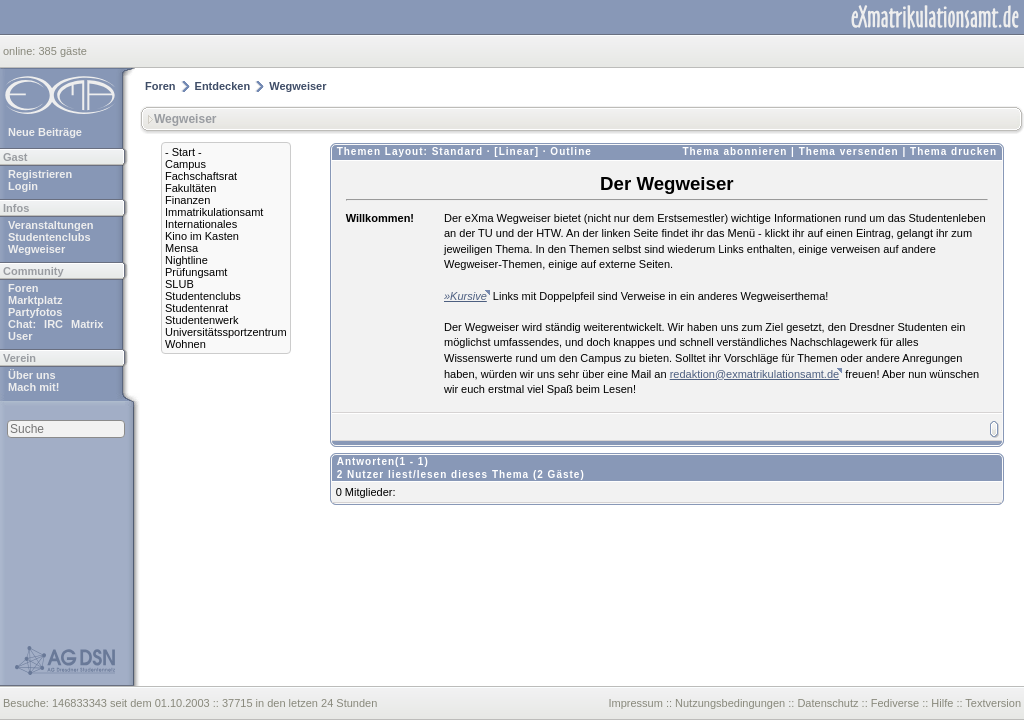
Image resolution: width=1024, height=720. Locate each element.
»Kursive (465, 296)
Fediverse (895, 703)
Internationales (201, 224)
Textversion (993, 703)
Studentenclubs (49, 237)
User (20, 336)
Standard (457, 151)
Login (23, 186)
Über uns (32, 375)
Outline (570, 151)
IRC (53, 324)
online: (20, 51)
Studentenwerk (201, 320)
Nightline (186, 260)
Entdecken (223, 86)
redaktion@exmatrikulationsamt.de (755, 374)
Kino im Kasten (202, 236)
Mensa (181, 248)
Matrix (87, 324)
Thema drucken (953, 151)
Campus (185, 164)
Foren (23, 288)
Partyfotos (35, 312)
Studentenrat (196, 308)
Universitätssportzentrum (226, 332)
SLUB (179, 284)
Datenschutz (827, 703)
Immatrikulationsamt (214, 212)
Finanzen (187, 200)
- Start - (183, 152)
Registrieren (40, 174)
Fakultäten (190, 188)
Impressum (635, 703)
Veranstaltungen (51, 225)
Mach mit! (33, 387)
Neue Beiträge (45, 132)
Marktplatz (35, 300)
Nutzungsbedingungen (730, 703)
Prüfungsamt (196, 272)
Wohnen (185, 344)
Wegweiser (36, 249)
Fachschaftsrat (201, 176)
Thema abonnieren (734, 151)
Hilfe (942, 703)
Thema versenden (849, 151)
